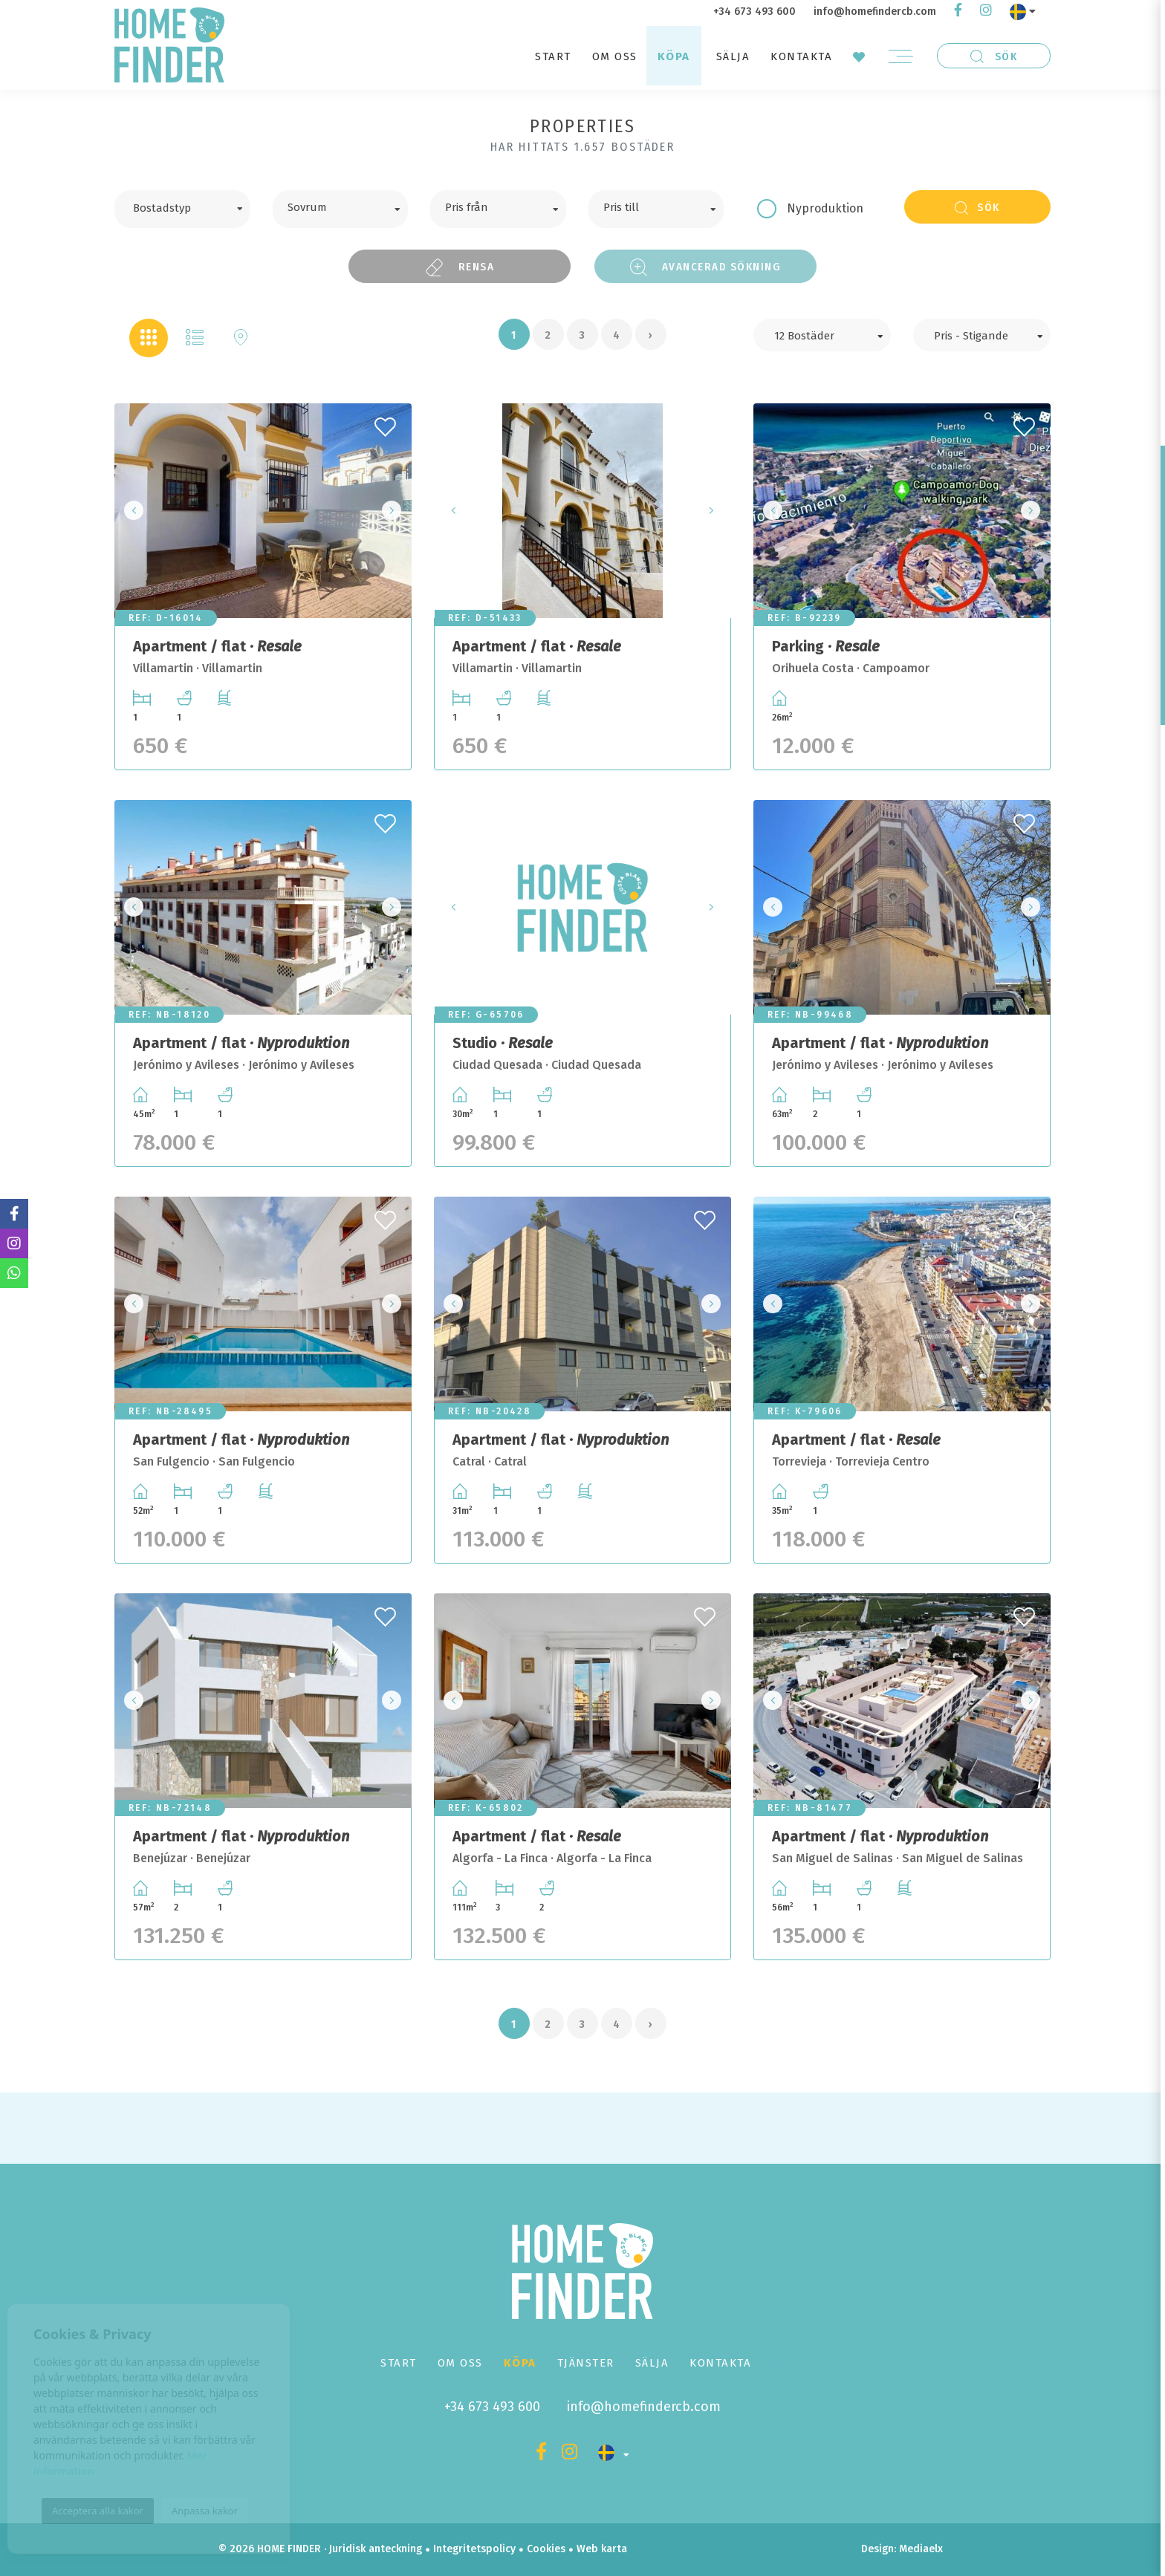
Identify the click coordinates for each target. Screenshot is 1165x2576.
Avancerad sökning (706, 267)
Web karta (602, 2549)
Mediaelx (921, 2549)
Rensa (460, 267)
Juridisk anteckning (375, 2549)
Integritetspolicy (474, 2549)
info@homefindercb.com (875, 11)
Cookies (546, 2549)
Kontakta (801, 56)
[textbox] (193, 206)
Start (553, 56)
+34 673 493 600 (754, 11)
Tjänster (585, 2363)
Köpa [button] (674, 56)
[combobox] (182, 209)
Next (396, 510)
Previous (130, 510)
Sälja (733, 56)
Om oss (614, 56)
